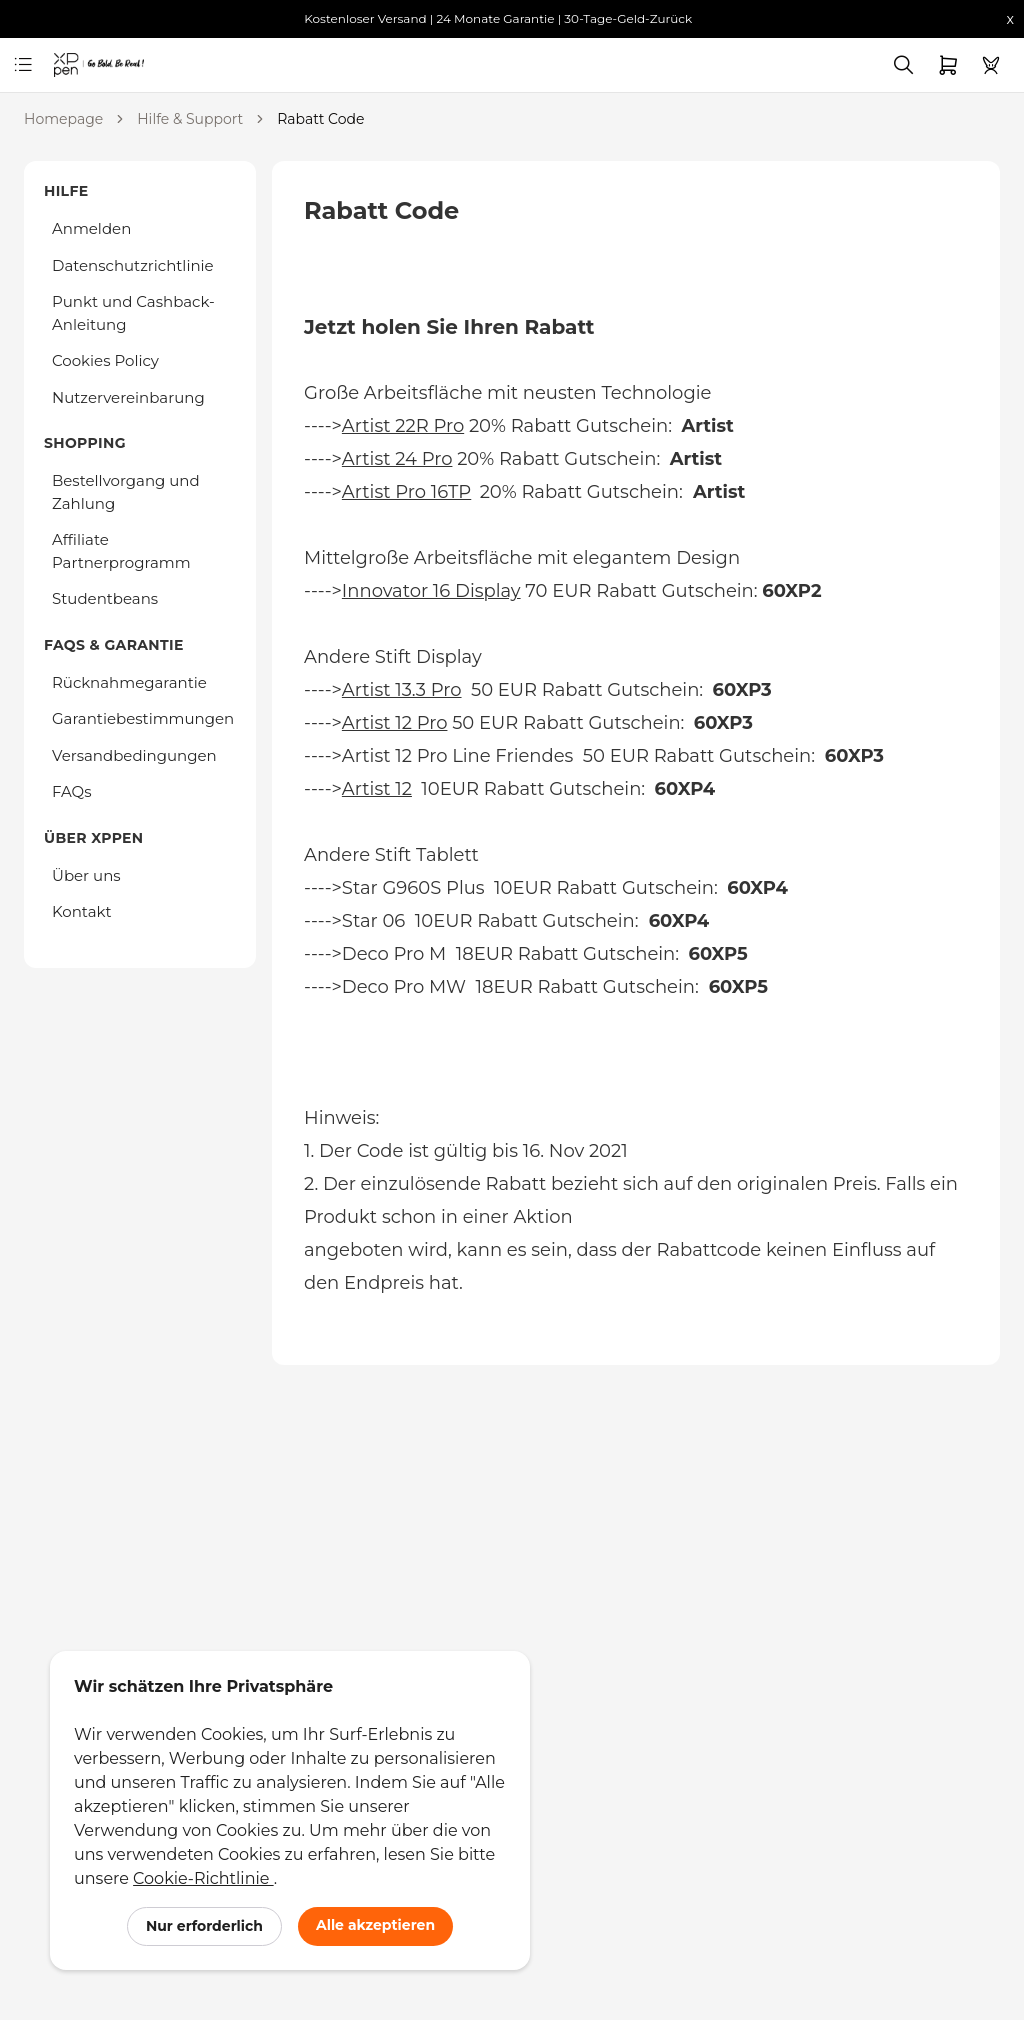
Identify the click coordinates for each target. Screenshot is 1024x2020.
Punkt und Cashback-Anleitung (133, 313)
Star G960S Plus (413, 888)
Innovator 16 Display (431, 591)
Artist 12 (377, 789)
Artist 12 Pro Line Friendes (460, 756)
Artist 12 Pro (395, 723)
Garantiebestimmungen (143, 718)
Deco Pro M (394, 954)
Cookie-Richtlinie (203, 1878)
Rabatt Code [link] (320, 119)
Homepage (63, 119)
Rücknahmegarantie (129, 682)
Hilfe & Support (190, 119)
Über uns (86, 875)
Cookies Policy (105, 360)
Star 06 (373, 921)
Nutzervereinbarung (128, 397)
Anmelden (91, 228)
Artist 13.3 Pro (402, 690)
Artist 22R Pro (403, 426)
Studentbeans (105, 598)
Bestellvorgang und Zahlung (126, 492)
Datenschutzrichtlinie (133, 265)
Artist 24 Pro (397, 459)
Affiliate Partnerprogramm (121, 551)
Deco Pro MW (404, 987)
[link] (70, 64)
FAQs (72, 791)
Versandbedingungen (134, 755)
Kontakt (82, 911)
